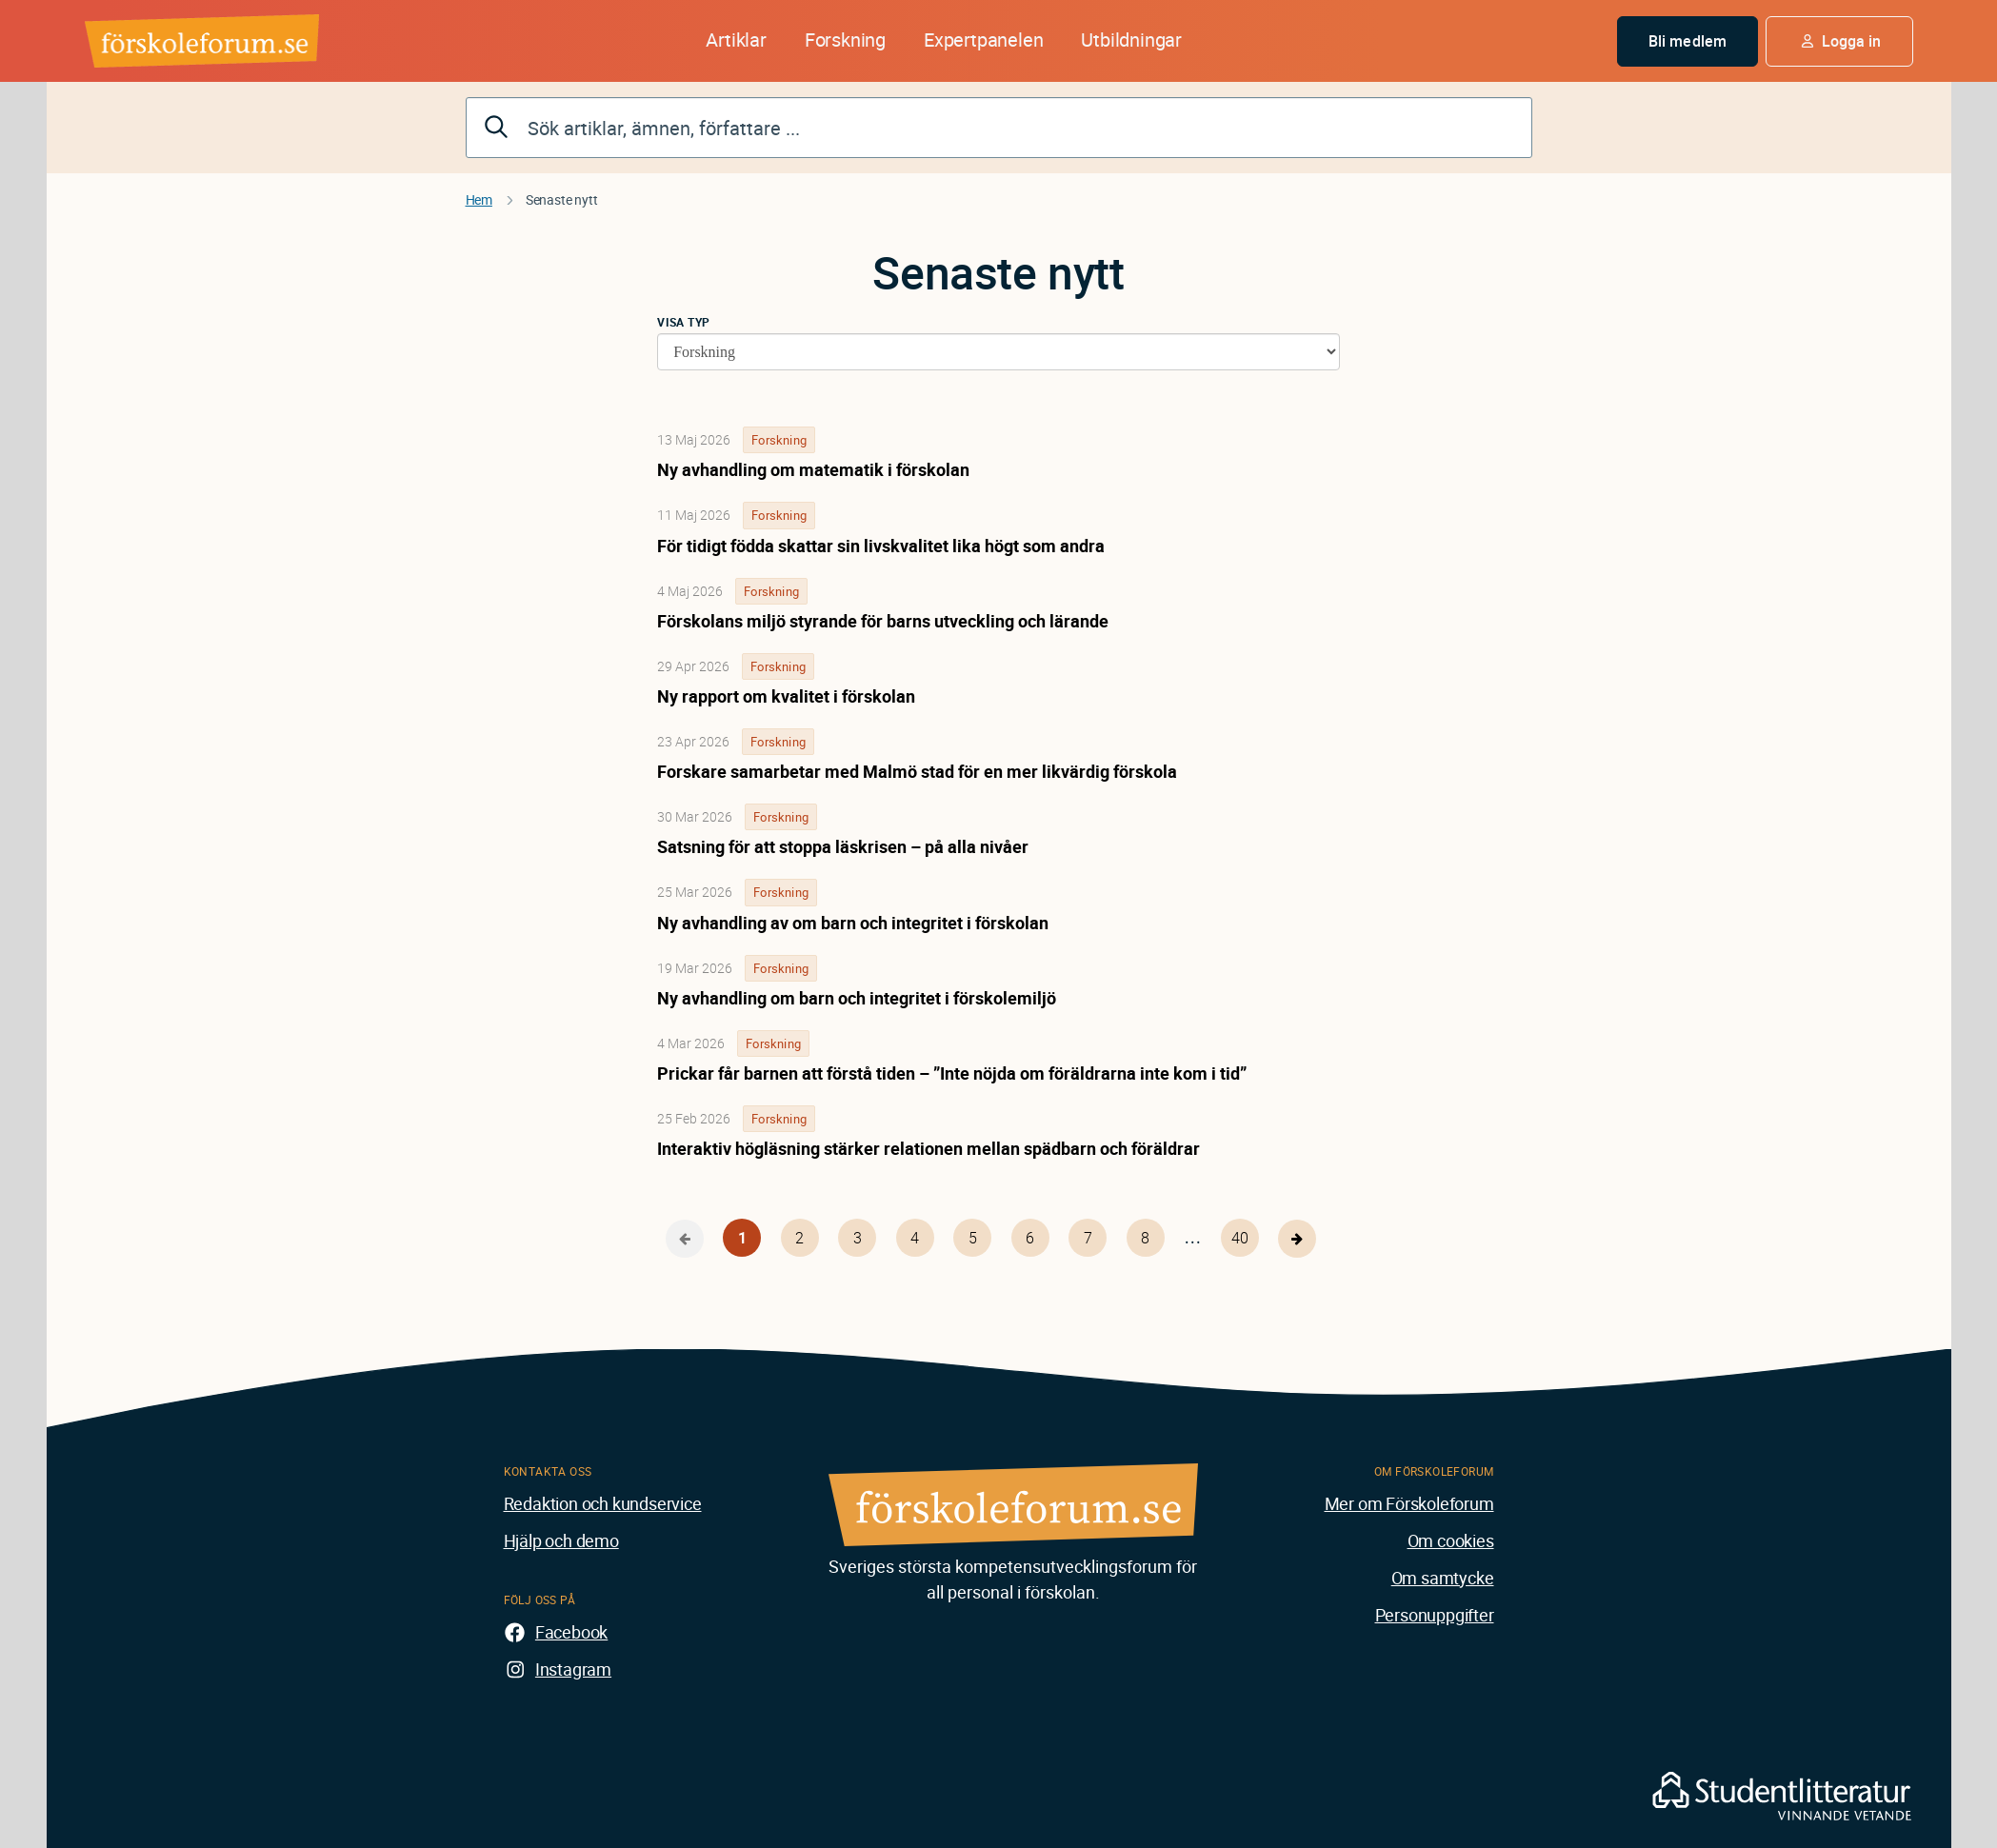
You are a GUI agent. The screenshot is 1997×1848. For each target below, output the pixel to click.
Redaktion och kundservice (603, 1503)
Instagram (573, 1669)
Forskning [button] (845, 39)
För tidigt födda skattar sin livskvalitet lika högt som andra (881, 545)
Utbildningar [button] (1131, 39)
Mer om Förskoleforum (1409, 1503)
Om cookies (1451, 1540)
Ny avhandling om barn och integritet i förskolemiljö (856, 997)
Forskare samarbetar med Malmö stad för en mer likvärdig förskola (917, 771)
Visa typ (683, 321)
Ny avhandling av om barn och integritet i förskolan (852, 922)
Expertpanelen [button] (983, 39)
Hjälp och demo (561, 1540)
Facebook (571, 1631)
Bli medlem (1687, 40)
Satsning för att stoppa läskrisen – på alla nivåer (842, 846)
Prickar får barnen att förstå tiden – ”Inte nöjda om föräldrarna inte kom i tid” (952, 1073)
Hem (479, 199)
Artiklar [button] (736, 39)
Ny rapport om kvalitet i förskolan (786, 696)
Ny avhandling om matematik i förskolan (813, 469)
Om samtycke (1442, 1577)
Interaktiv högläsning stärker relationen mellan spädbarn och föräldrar (928, 1148)
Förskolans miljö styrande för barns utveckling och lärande (882, 620)
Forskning (779, 439)
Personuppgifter (1434, 1614)
